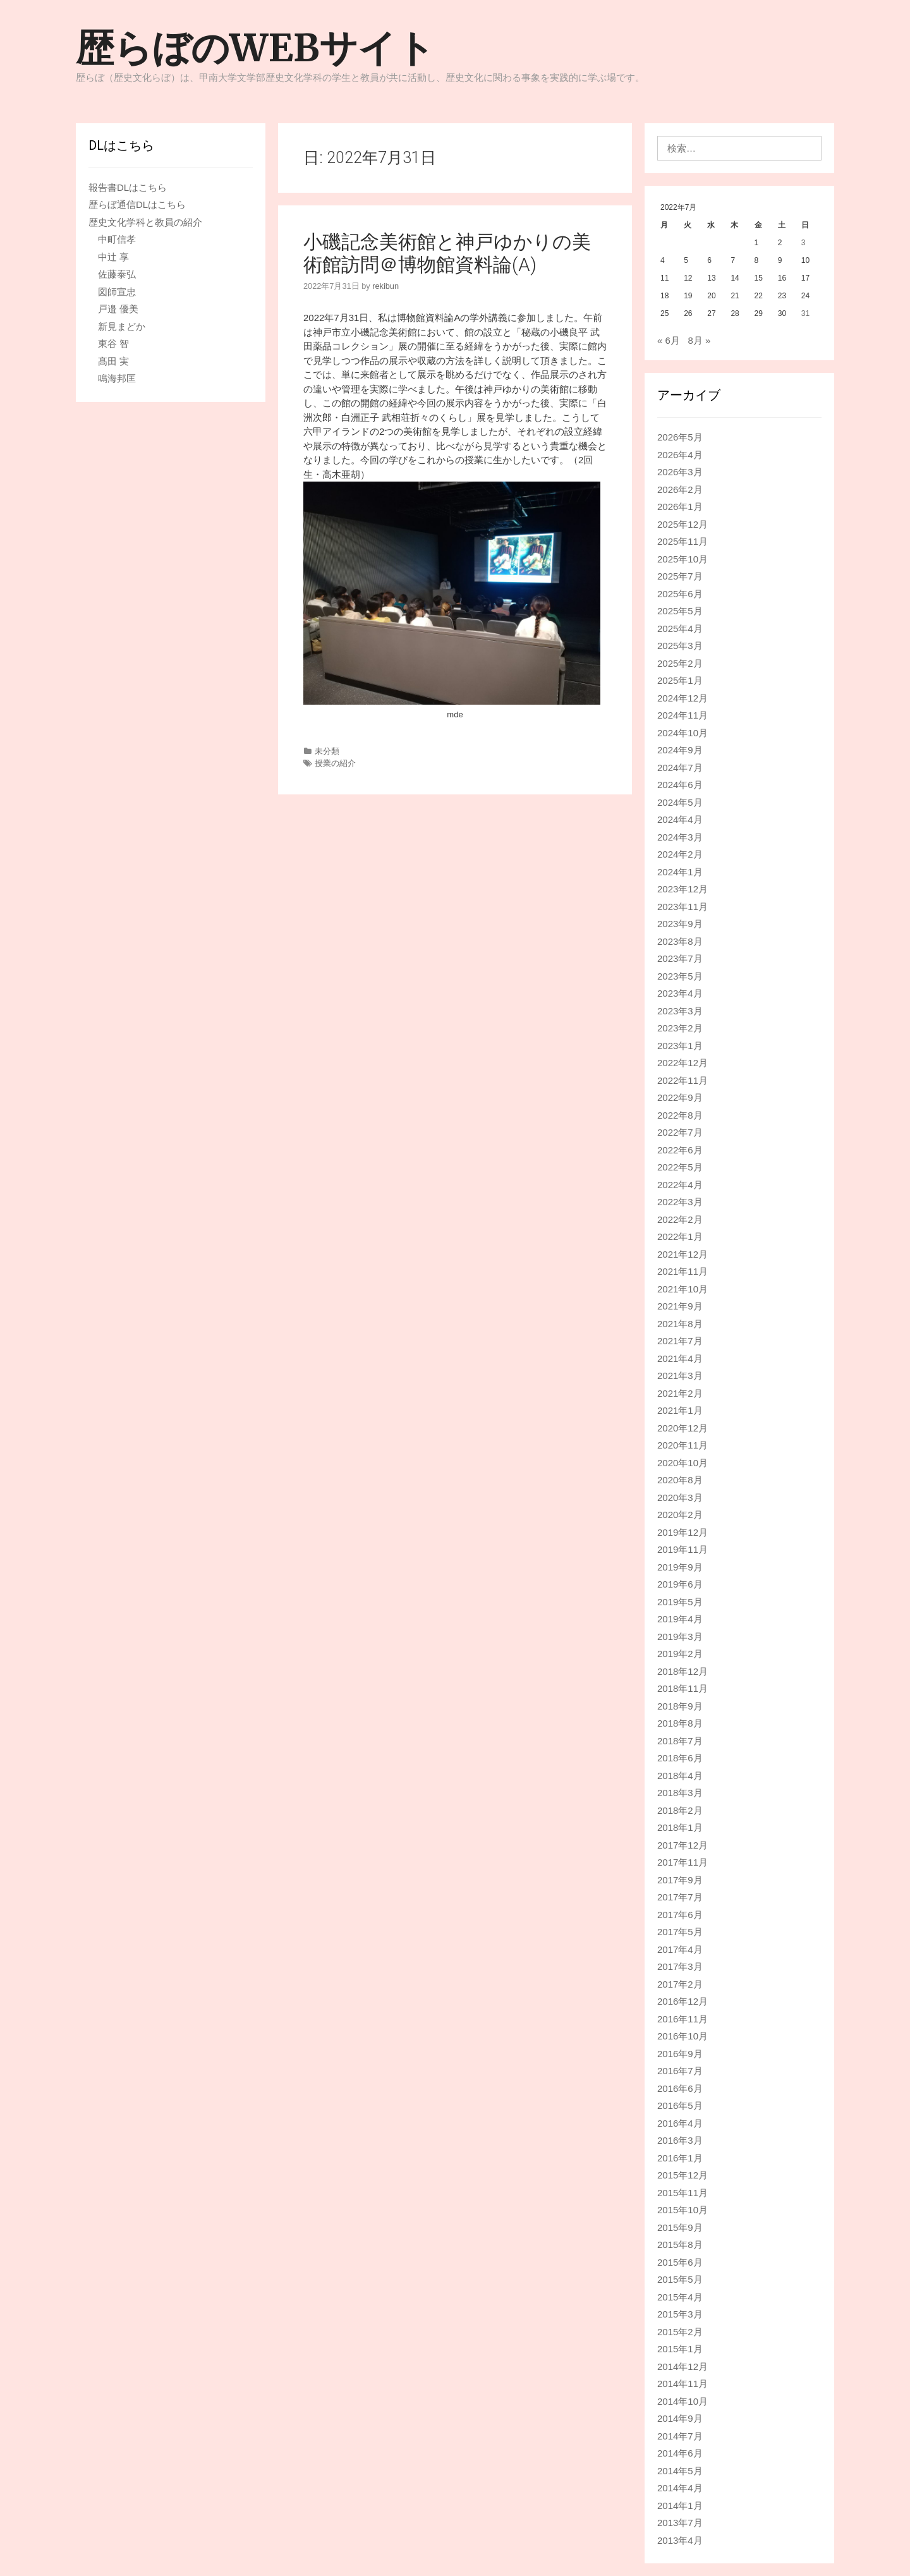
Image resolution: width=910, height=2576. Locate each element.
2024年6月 (680, 784)
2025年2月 (680, 663)
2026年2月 (680, 489)
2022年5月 (680, 1167)
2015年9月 (680, 2227)
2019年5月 (680, 1601)
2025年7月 (680, 576)
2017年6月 (680, 1914)
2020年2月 (680, 1514)
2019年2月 (680, 1653)
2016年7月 (680, 2070)
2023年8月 (680, 941)
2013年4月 (680, 2540)
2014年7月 (680, 2436)
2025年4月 (680, 628)
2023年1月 (680, 1045)
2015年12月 (682, 2175)
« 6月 (668, 340)
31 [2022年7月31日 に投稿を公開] (805, 313)
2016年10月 (682, 2036)
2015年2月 (680, 2331)
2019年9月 (680, 1567)
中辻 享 (113, 257)
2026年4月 (680, 454)
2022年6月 (680, 1150)
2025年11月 (682, 541)
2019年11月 (682, 1549)
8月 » (699, 340)
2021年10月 (682, 1289)
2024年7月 (680, 767)
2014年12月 (682, 2366)
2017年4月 (680, 1949)
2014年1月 (680, 2505)
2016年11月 (682, 2019)
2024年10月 (682, 732)
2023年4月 (680, 993)
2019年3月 (680, 1636)
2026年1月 (680, 506)
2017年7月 (680, 1897)
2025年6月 (680, 593)
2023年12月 (682, 889)
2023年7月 (680, 958)
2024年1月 (680, 871)
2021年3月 (680, 1375)
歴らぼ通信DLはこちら (137, 204)
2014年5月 (680, 2470)
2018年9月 (680, 1706)
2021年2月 (680, 1393)
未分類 (327, 751)
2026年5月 (680, 437)
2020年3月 (680, 1497)
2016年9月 (680, 2053)
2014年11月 (682, 2383)
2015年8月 (680, 2244)
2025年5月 (680, 610)
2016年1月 (680, 2158)
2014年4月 (680, 2487)
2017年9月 (680, 1879)
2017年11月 (682, 1862)
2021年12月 (682, 1254)
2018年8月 (680, 1723)
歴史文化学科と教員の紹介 (145, 222)
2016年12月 (682, 2001)
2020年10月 (682, 1462)
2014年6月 (680, 2453)
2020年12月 (682, 1428)
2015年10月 (682, 2209)
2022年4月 (680, 1184)
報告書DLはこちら (127, 187)
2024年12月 (682, 698)
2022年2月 (680, 1219)
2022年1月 (680, 1236)
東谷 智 (113, 343)
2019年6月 (680, 1584)
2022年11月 (682, 1080)
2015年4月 (680, 2297)
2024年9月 (680, 749)
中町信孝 (117, 239)
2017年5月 (680, 1931)
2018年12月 (682, 1671)
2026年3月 (680, 471)
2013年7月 (680, 2522)
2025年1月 (680, 680)
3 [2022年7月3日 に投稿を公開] (803, 242)
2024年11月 (682, 715)
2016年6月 (680, 2088)
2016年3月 (680, 2140)
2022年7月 (680, 1132)
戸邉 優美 (118, 308)
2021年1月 (680, 1410)
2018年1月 (680, 1827)
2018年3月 (680, 1792)
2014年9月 (680, 2418)
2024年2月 (680, 854)
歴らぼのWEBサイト (255, 47)
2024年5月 (680, 802)
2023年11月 (682, 906)
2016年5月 (680, 2105)
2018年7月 (680, 1740)
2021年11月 (682, 1271)
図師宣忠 (117, 291)
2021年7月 (680, 1340)
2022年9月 (680, 1097)
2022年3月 (680, 1201)
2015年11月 (682, 2192)
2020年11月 (682, 1445)
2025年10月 (682, 559)
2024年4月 (680, 819)
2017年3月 (680, 1966)
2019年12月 (682, 1532)
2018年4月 (680, 1775)
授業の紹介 (335, 763)
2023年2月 (680, 1028)
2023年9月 (680, 923)
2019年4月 (680, 1618)
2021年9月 (680, 1306)
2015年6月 (680, 2262)
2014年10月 (682, 2401)
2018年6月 (680, 1758)
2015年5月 (680, 2279)
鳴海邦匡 (117, 378)
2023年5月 (680, 976)
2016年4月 (680, 2123)
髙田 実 (113, 361)
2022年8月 (680, 1115)
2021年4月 (680, 1358)
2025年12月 (682, 524)
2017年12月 (682, 1845)
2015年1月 (680, 2348)
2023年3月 (680, 1010)
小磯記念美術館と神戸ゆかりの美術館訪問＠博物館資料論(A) (447, 253)
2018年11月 (682, 1688)
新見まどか (121, 326)
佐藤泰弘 (117, 274)
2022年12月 (682, 1062)
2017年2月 (680, 1984)
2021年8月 (680, 1323)
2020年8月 (680, 1479)
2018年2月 (680, 1810)
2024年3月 (680, 837)
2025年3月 (680, 645)
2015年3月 (680, 2314)
